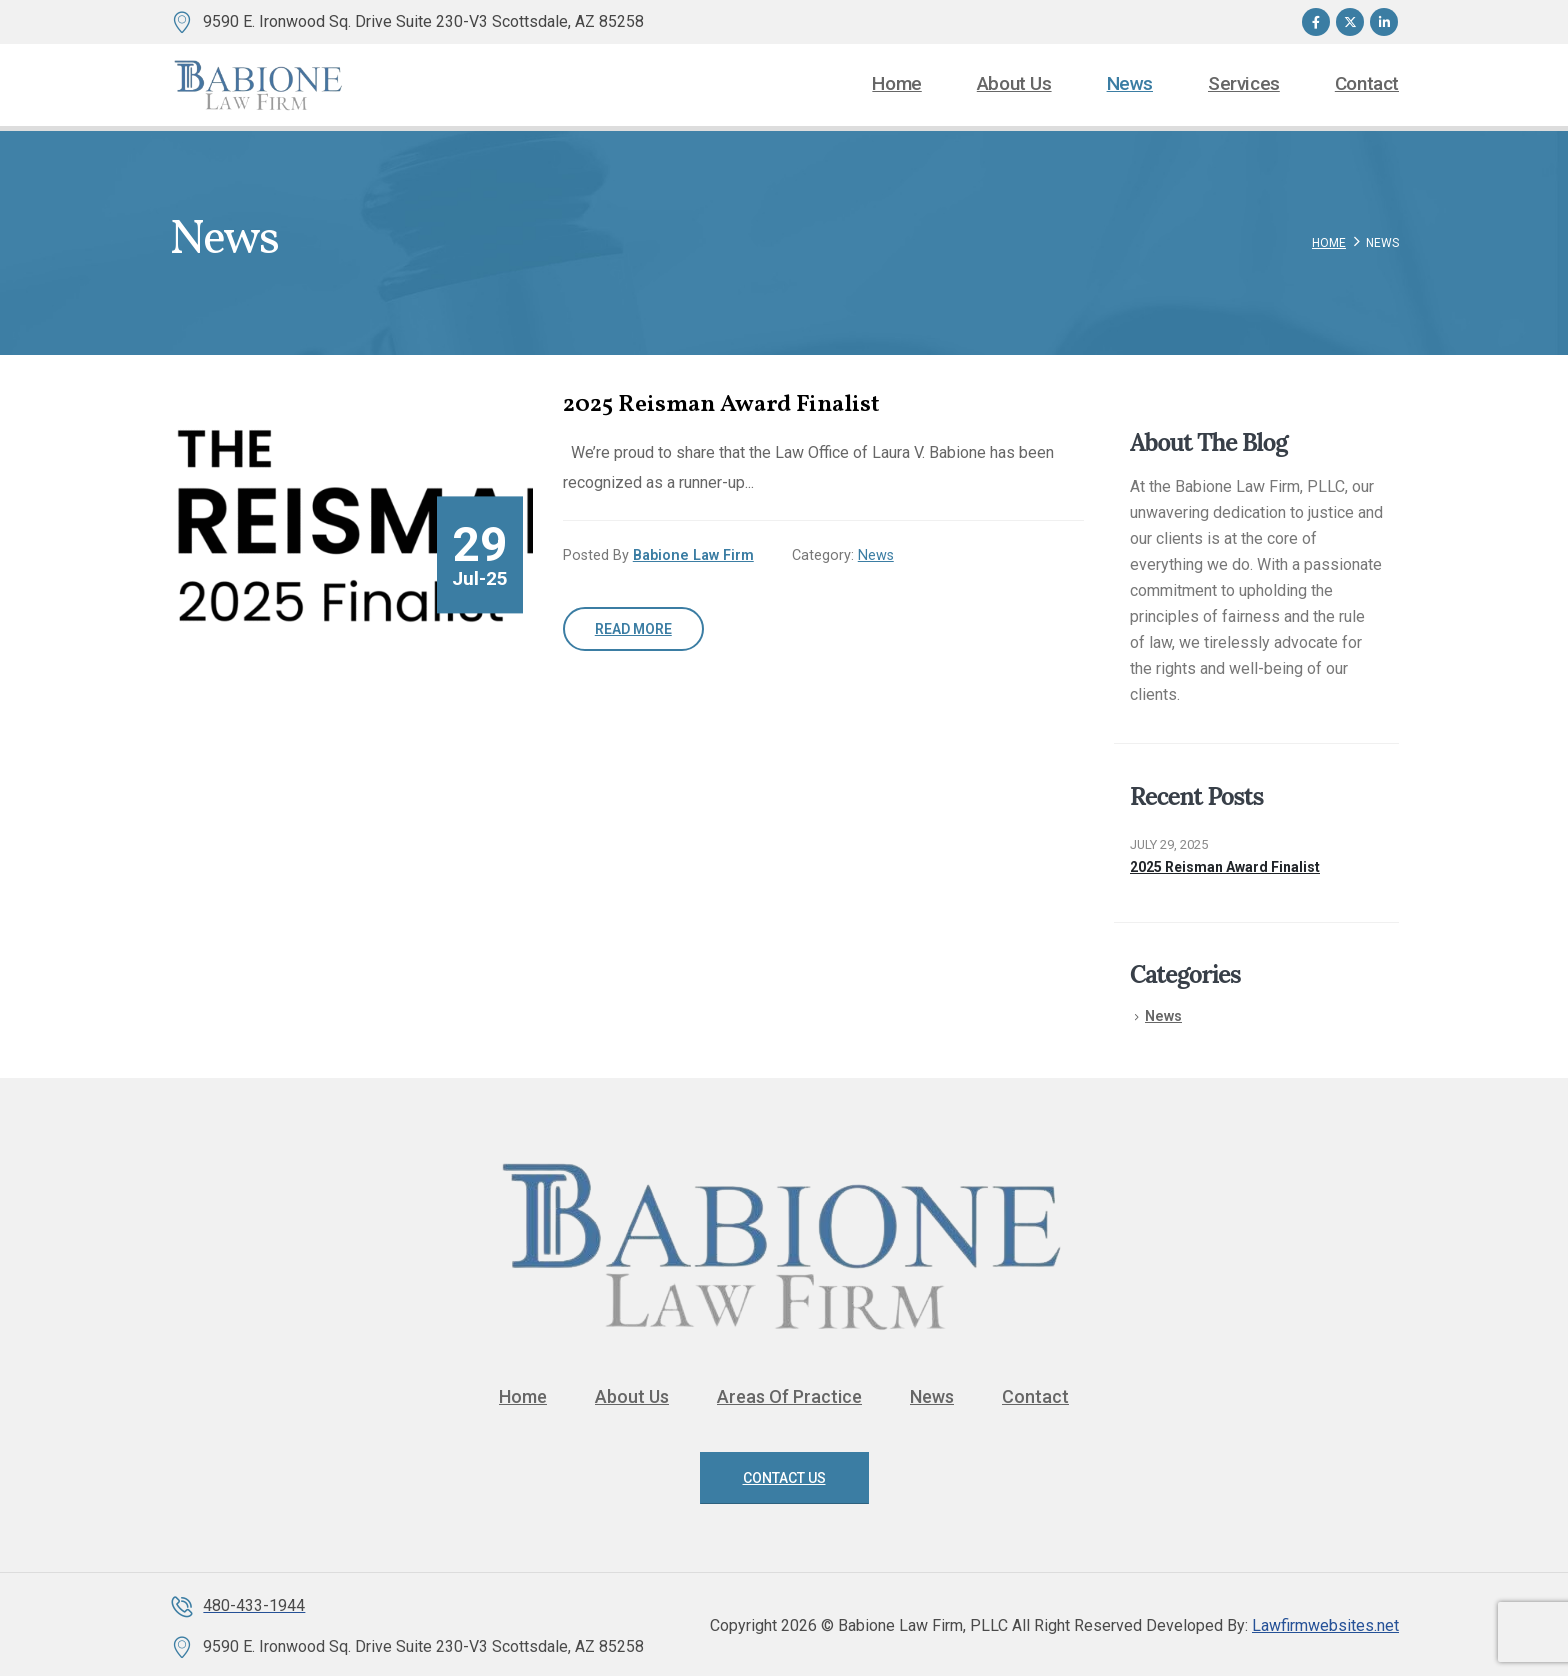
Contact (1367, 84)
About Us (1014, 84)
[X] (1350, 22)
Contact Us (784, 1478)
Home (896, 84)
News (1130, 84)
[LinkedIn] (1384, 22)
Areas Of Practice (789, 1396)
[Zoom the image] (784, 1154)
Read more (633, 629)
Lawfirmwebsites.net (1325, 1625)
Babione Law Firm (693, 555)
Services (1244, 84)
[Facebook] (1316, 22)
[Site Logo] (259, 85)
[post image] (351, 526)
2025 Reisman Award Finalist (1225, 867)
